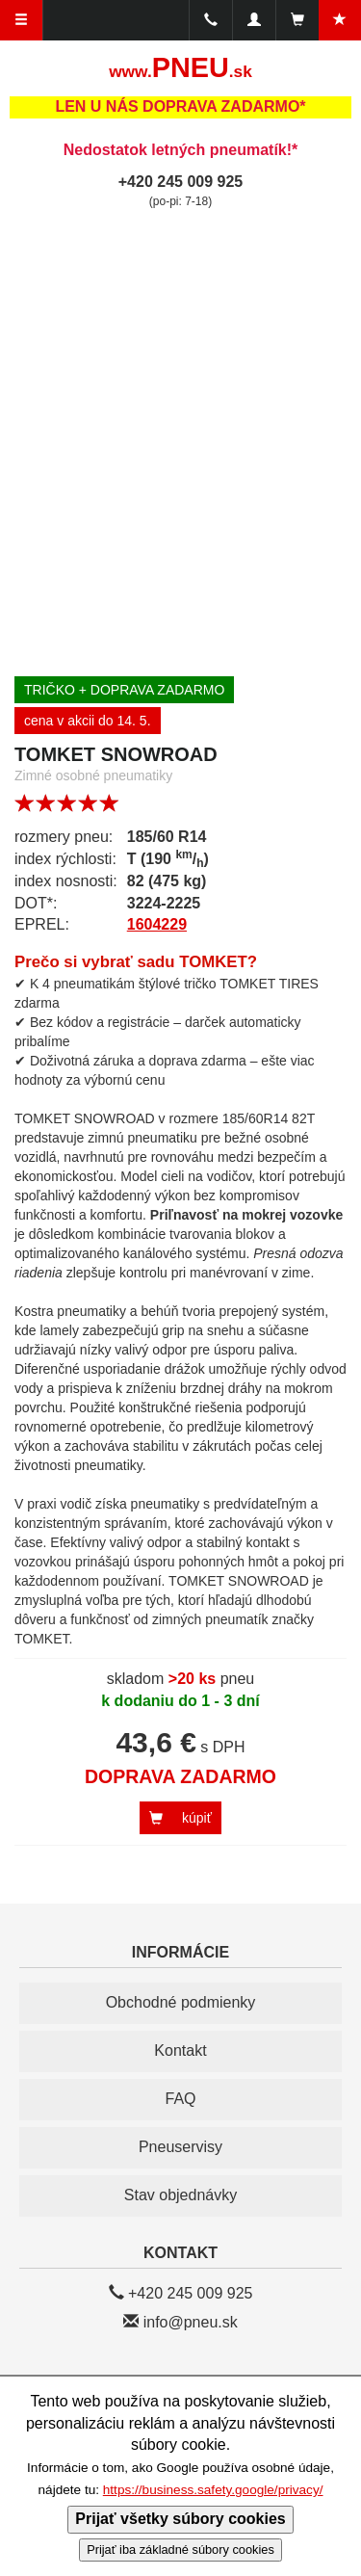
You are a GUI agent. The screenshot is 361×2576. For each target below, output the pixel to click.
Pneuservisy (180, 2147)
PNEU (180, 67)
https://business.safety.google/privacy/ (213, 2490)
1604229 (157, 924)
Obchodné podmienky (181, 2002)
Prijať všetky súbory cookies (180, 2518)
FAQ (180, 2098)
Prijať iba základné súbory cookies (180, 2549)
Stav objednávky (180, 2195)
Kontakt (180, 2050)
